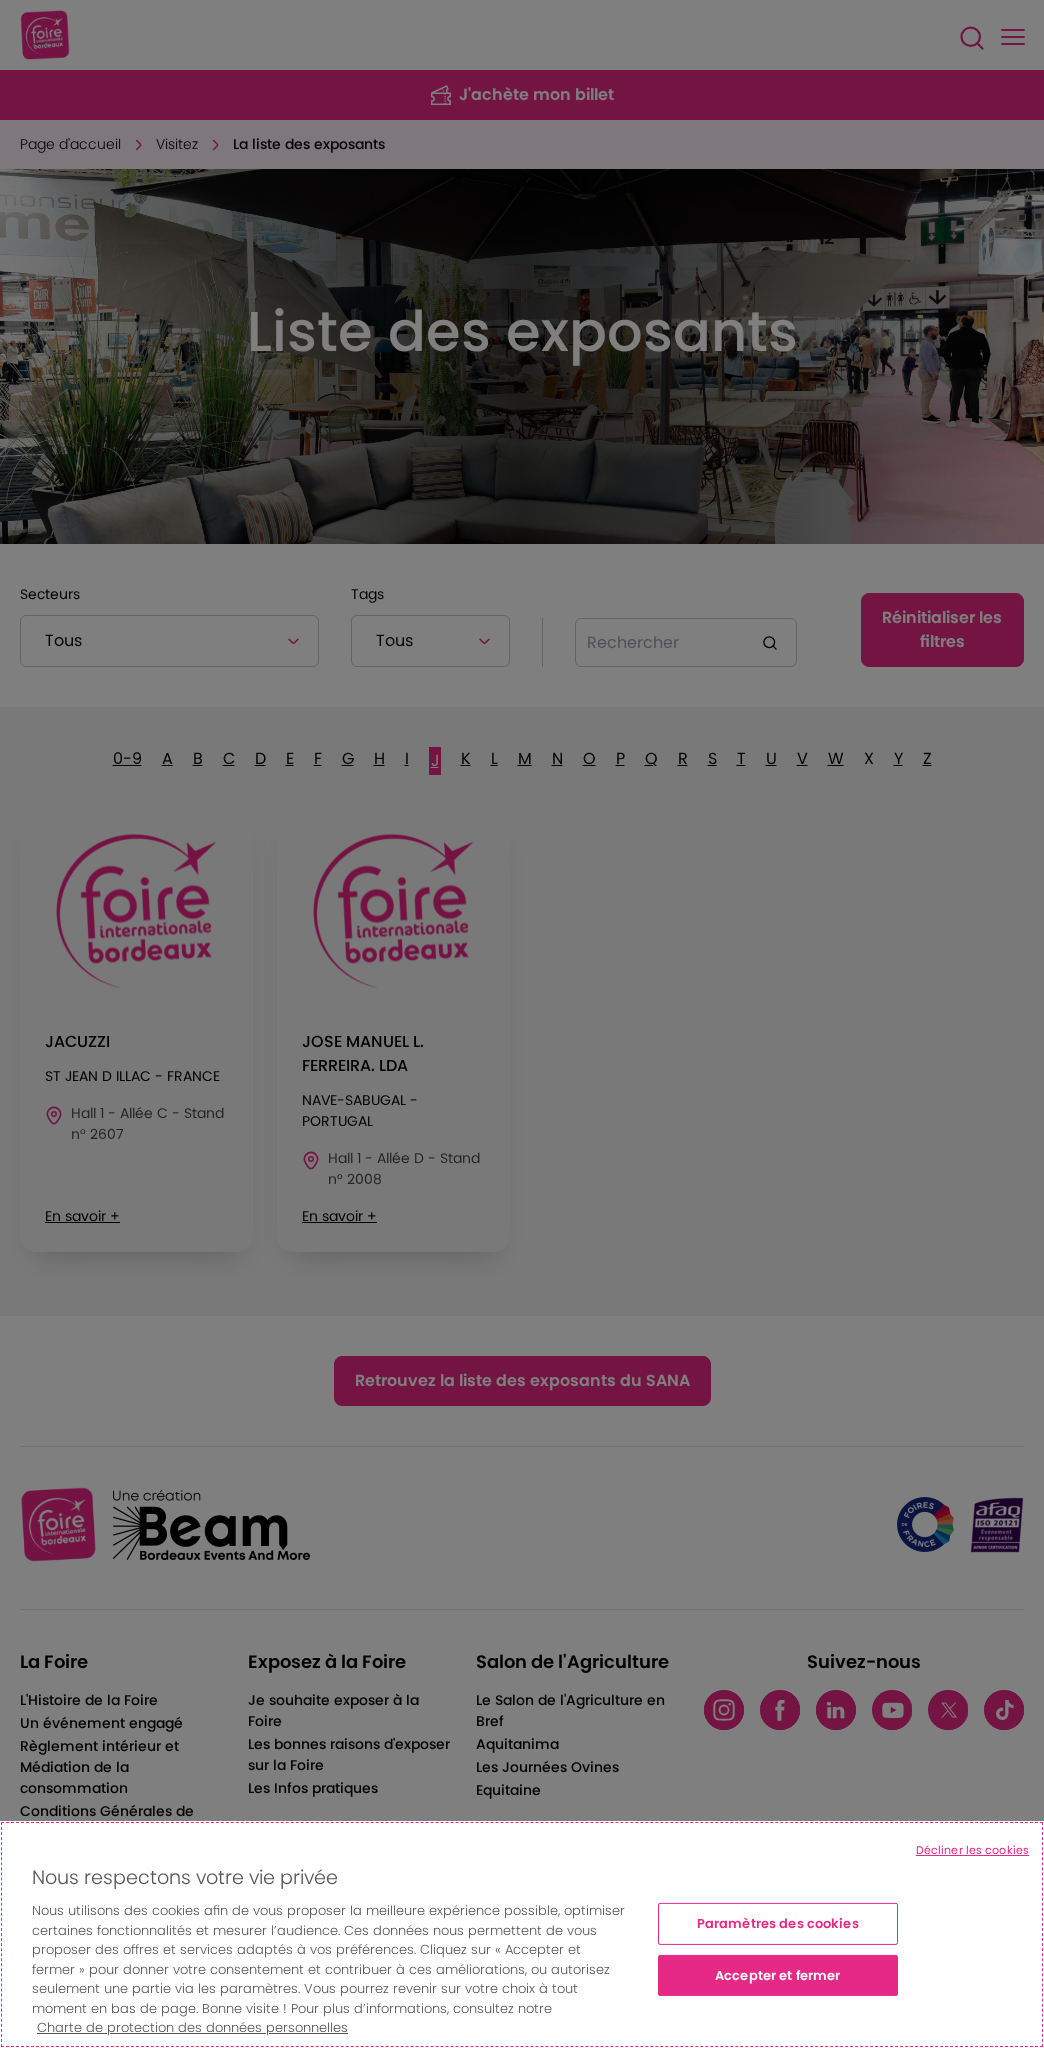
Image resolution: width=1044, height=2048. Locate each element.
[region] (522, 1934)
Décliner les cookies (972, 1850)
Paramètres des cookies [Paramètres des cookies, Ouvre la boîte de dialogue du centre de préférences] (778, 1923)
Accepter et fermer (777, 1975)
